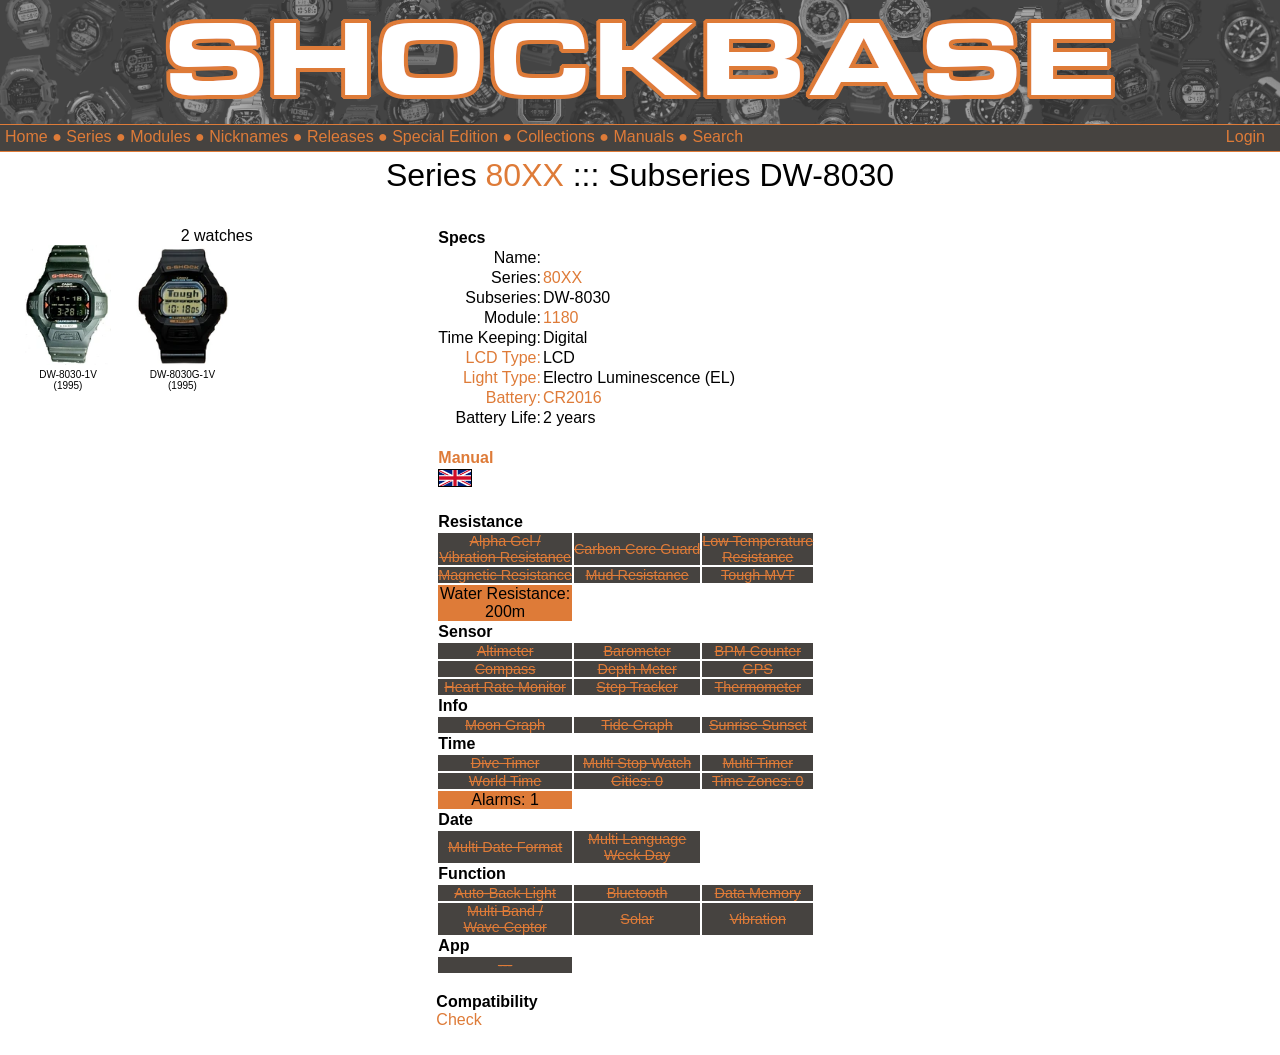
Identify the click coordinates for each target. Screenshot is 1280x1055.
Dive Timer (505, 763)
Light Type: (502, 377)
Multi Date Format (505, 847)
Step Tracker (637, 687)
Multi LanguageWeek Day (637, 847)
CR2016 (572, 397)
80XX (525, 175)
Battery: (513, 397)
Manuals (643, 136)
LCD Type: (503, 357)
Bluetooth (637, 893)
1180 (561, 317)
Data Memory (758, 893)
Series (88, 136)
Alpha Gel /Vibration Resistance (505, 549)
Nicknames (248, 136)
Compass (505, 669)
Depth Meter (637, 669)
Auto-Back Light (505, 893)
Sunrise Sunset (758, 725)
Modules (160, 136)
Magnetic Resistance (505, 575)
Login (1245, 136)
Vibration (757, 919)
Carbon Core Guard (637, 549)
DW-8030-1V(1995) (68, 380)
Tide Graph (636, 725)
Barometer (637, 651)
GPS (758, 669)
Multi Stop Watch (637, 763)
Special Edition (445, 136)
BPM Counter (758, 651)
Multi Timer (758, 763)
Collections (556, 136)
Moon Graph (505, 725)
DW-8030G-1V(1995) (182, 380)
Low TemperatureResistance (757, 549)
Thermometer (758, 687)
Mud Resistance (637, 575)
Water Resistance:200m (505, 602)
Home (26, 136)
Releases (340, 136)
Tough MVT (758, 575)
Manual (465, 457)
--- (505, 965)
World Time (505, 781)
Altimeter (505, 651)
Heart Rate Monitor (505, 687)
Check (458, 1019)
